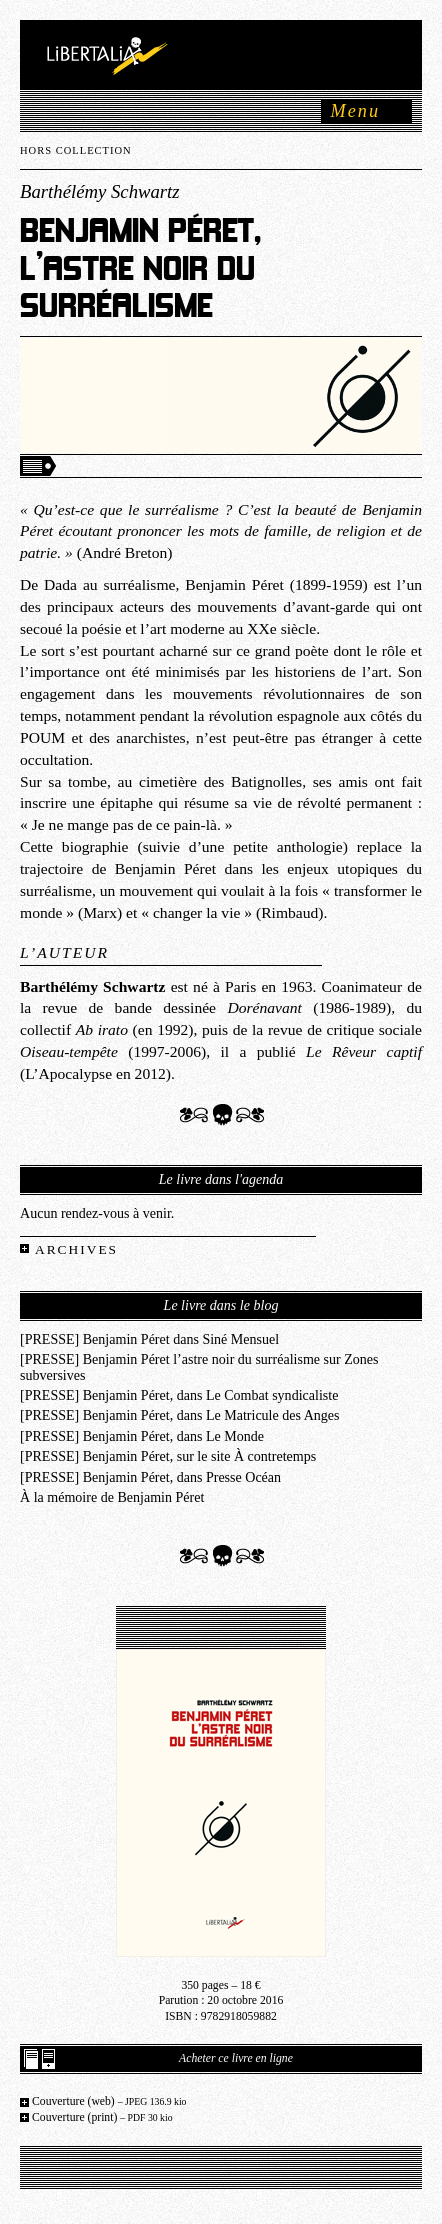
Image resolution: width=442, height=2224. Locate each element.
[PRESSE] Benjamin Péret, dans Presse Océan (150, 1477)
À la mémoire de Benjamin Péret (112, 1497)
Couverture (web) (109, 2101)
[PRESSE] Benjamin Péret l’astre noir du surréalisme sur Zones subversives (199, 1366)
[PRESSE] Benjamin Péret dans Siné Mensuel (149, 1339)
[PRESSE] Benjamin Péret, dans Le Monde (142, 1436)
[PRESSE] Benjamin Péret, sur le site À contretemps (168, 1456)
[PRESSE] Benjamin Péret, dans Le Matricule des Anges (180, 1415)
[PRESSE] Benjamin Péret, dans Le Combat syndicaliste (179, 1395)
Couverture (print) (102, 2117)
